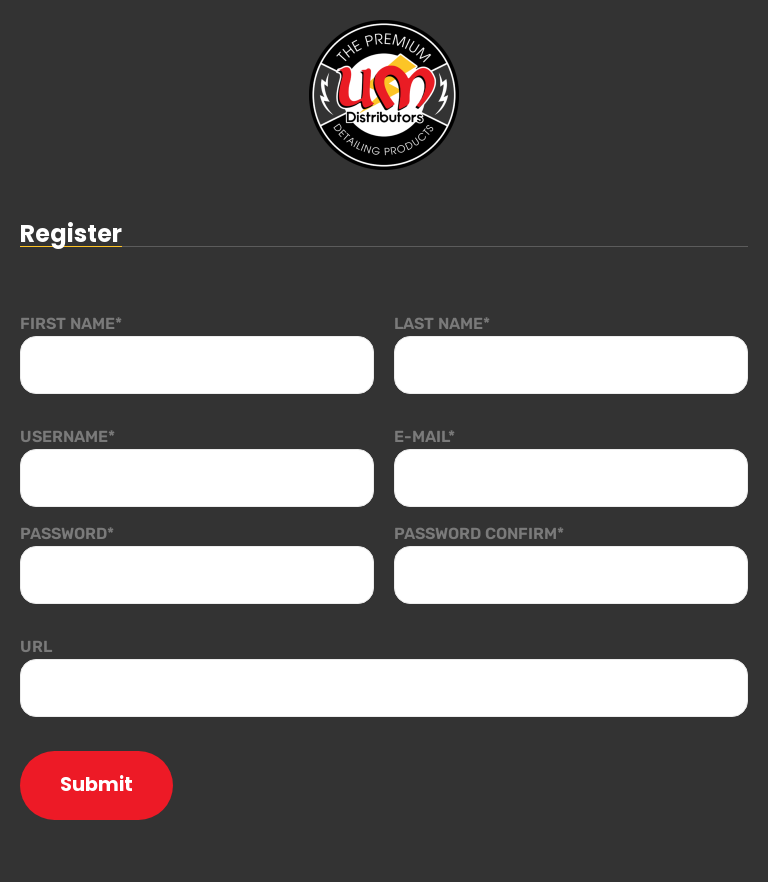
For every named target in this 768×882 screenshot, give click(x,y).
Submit (96, 784)
